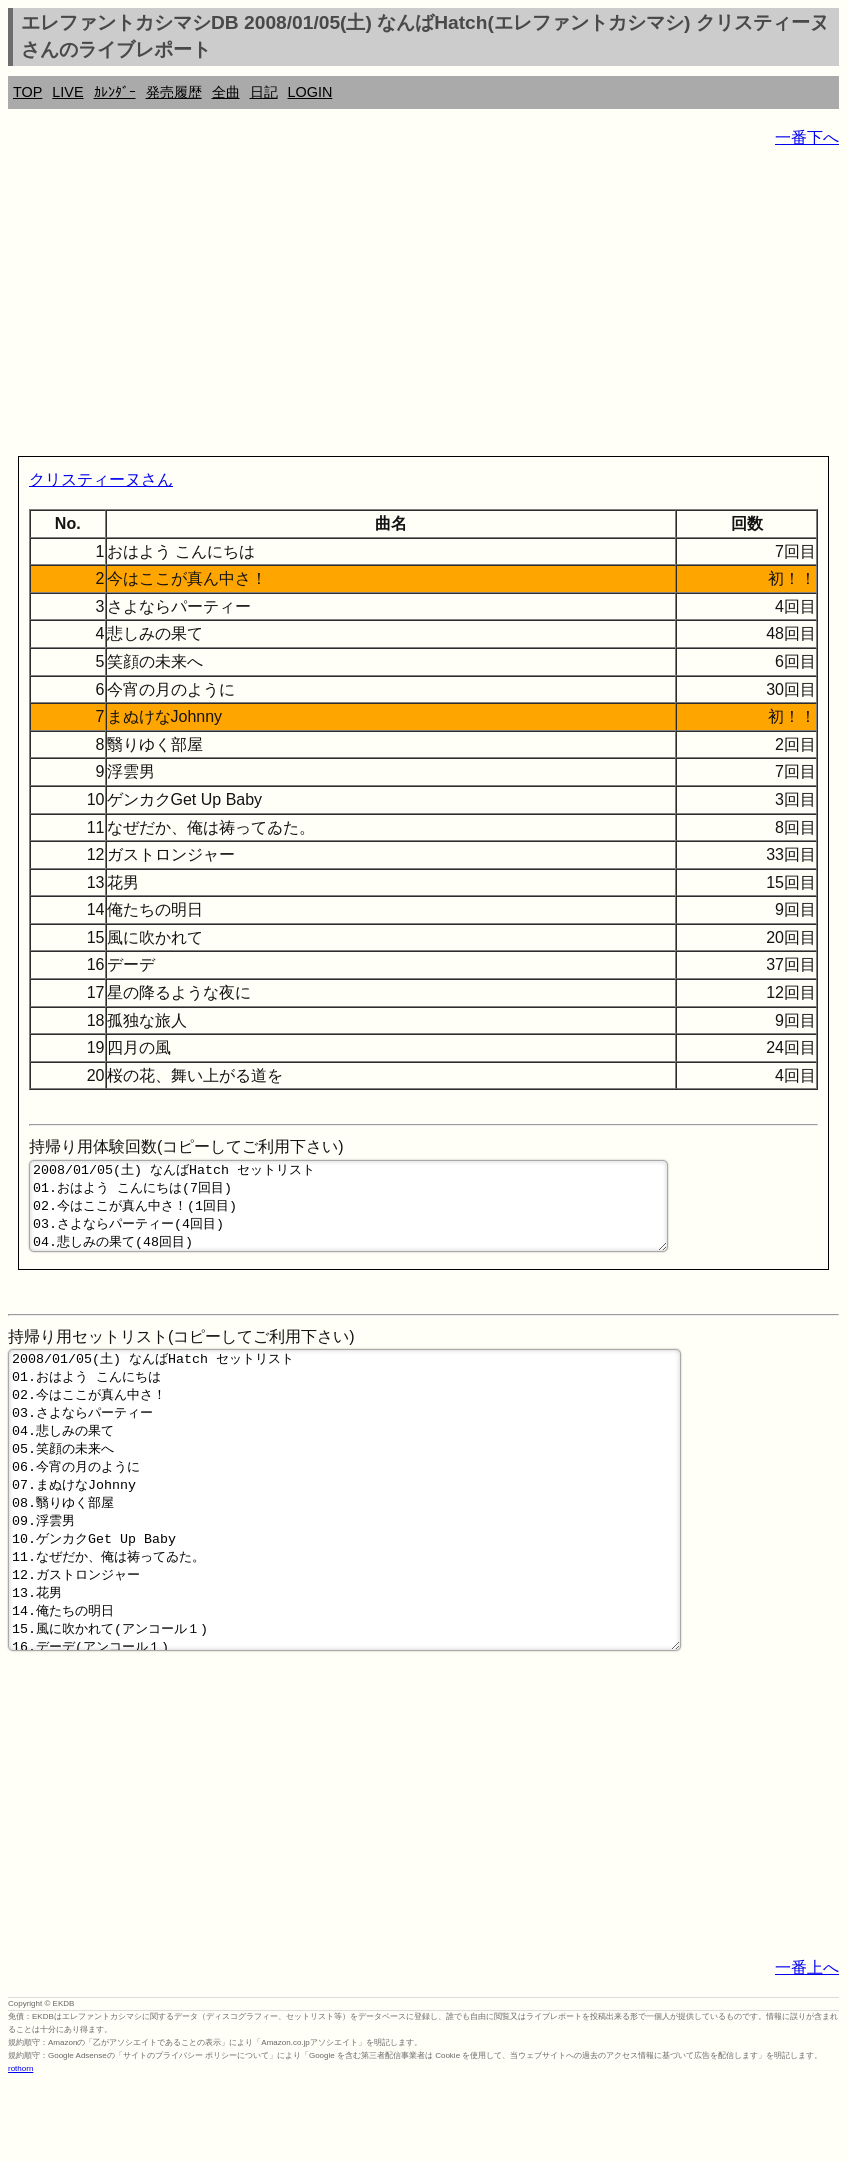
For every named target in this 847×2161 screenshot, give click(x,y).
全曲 (226, 92)
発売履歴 (174, 92)
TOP (27, 92)
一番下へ (807, 137)
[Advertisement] (423, 306)
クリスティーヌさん (101, 479)
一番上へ (807, 2045)
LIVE (67, 92)
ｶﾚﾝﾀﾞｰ (115, 92)
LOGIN (310, 92)
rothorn (20, 2146)
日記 (264, 92)
